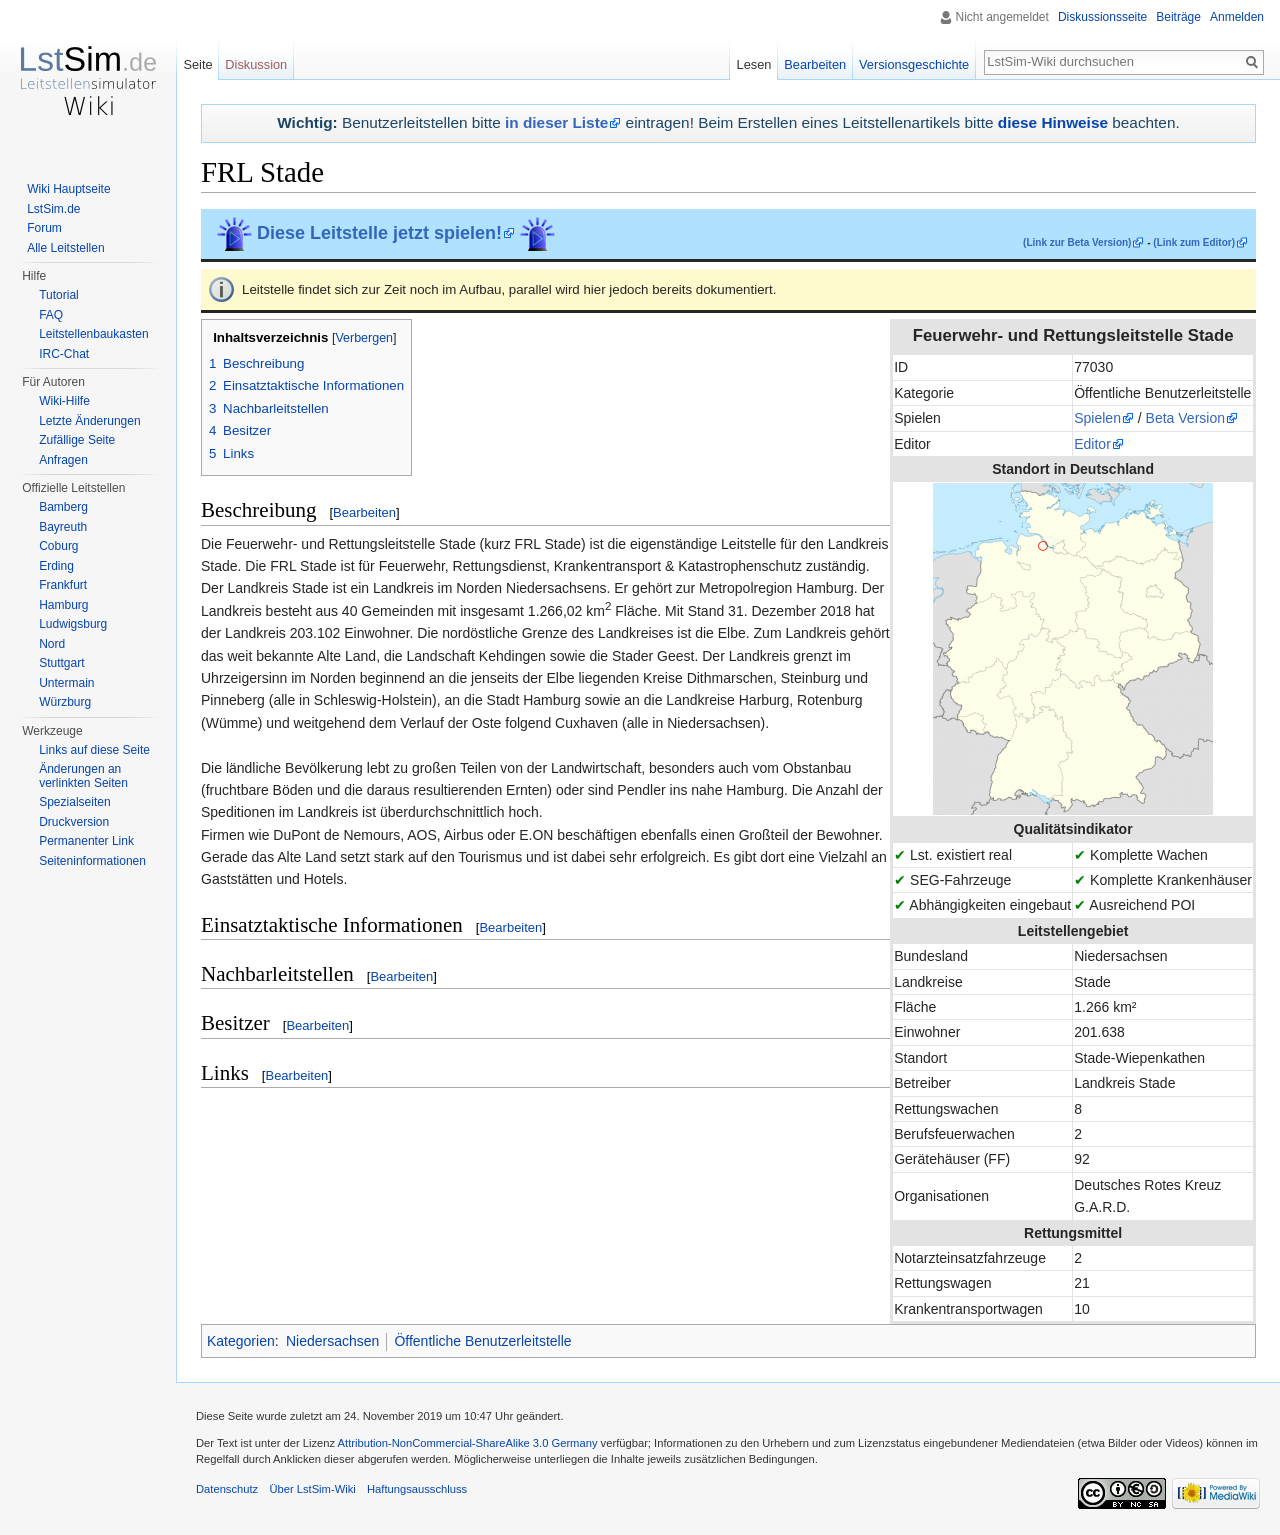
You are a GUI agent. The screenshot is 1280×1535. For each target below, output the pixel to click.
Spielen (1097, 418)
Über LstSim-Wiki (312, 1489)
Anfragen (63, 460)
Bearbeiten (364, 512)
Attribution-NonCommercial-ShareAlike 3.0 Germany (468, 1443)
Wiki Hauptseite (68, 189)
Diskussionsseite (1102, 17)
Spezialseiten (74, 802)
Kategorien (241, 1341)
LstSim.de (53, 209)
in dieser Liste (556, 122)
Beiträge (1178, 17)
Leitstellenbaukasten (93, 334)
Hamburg (63, 605)
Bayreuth (63, 527)
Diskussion (256, 64)
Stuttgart (61, 663)
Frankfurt (63, 585)
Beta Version (1185, 418)
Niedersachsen (332, 1341)
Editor (1092, 444)
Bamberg (63, 507)
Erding (56, 566)
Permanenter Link (86, 841)
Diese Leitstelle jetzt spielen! (379, 233)
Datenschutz (227, 1489)
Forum (44, 228)
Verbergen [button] (364, 338)
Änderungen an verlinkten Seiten (83, 776)
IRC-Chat (64, 354)
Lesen (754, 64)
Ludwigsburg (73, 624)
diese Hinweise (1053, 122)
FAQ (51, 315)
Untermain (66, 683)
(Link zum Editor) (1194, 242)
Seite (197, 64)
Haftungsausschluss (417, 1489)
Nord (52, 644)
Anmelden (1237, 17)
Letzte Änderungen (89, 421)
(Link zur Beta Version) (1077, 242)
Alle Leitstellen (65, 248)
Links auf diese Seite (94, 750)
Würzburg (65, 702)
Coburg (58, 546)
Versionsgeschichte (914, 64)
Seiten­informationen (92, 861)
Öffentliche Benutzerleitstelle (482, 1341)
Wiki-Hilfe (64, 401)
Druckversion (74, 822)
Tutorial (59, 295)
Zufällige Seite (77, 440)
